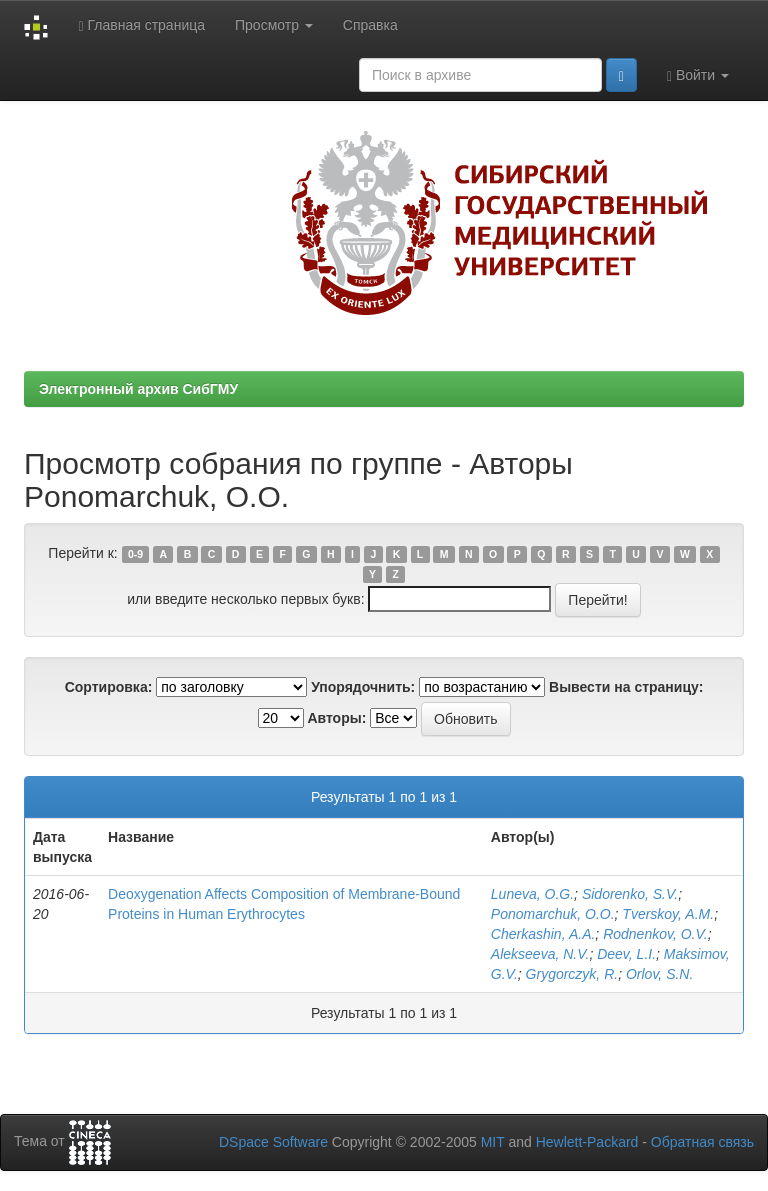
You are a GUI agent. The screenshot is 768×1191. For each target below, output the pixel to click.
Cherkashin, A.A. (543, 934)
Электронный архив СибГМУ (138, 389)
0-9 (135, 554)
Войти (698, 75)
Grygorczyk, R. (572, 974)
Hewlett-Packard (587, 1142)
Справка (370, 25)
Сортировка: (109, 687)
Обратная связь (702, 1142)
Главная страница (141, 25)
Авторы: (336, 718)
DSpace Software (273, 1142)
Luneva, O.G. (532, 894)
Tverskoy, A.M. (668, 914)
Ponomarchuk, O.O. (553, 914)
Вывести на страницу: (626, 687)
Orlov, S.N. (659, 974)
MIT (493, 1142)
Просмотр (274, 25)
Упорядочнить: (363, 687)
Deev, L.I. (626, 954)
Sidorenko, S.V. (630, 894)
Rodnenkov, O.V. (655, 934)
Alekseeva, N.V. (540, 954)
